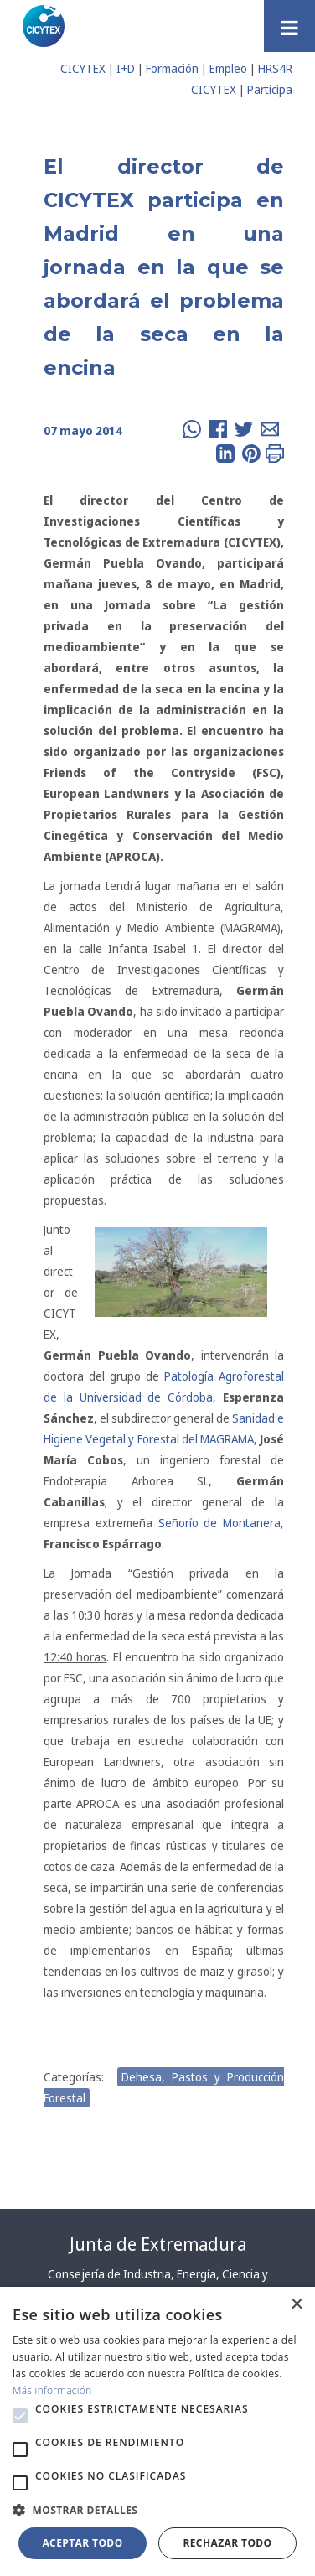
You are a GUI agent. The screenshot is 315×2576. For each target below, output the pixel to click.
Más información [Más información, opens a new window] (52, 2390)
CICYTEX (83, 68)
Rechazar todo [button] (227, 2543)
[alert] (157, 2431)
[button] (20, 2416)
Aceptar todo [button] (82, 2543)
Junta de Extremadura (158, 2244)
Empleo (228, 68)
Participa (269, 89)
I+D (125, 68)
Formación (172, 68)
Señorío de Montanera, (221, 1523)
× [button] (296, 2305)
